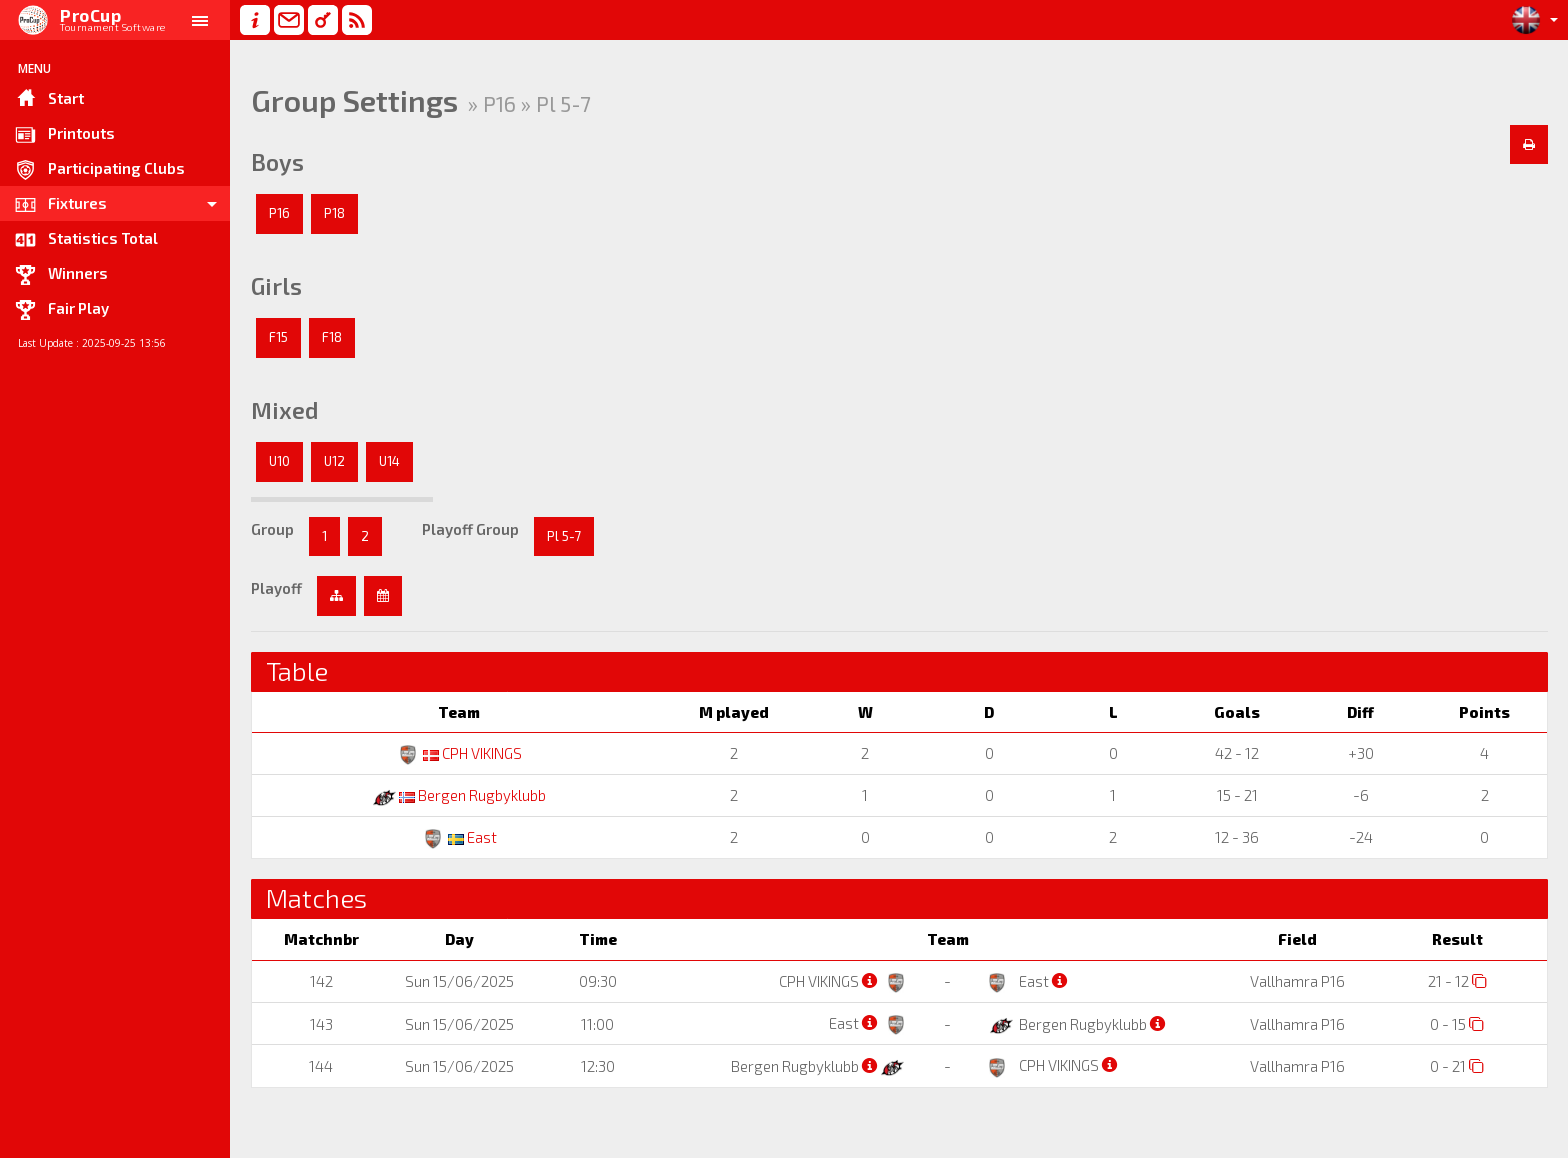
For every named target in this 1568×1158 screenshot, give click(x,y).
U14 (389, 461)
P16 (279, 213)
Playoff (276, 588)
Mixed (284, 410)
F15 (278, 337)
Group (272, 529)
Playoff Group (470, 529)
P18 (334, 213)
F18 (332, 337)
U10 (279, 461)
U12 (334, 461)
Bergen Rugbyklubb (459, 795)
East (459, 837)
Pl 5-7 (564, 536)
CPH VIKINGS (459, 753)
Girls (276, 286)
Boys (277, 162)
